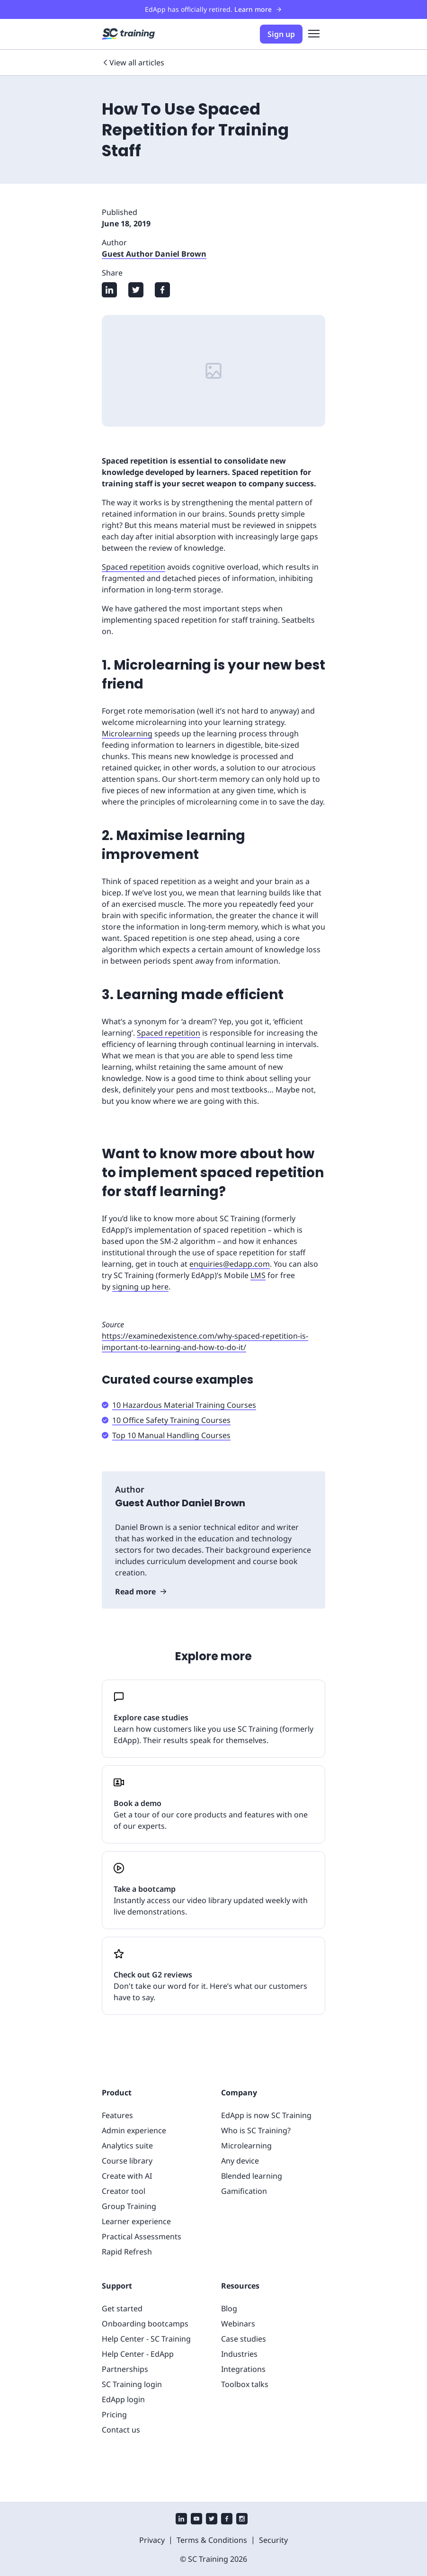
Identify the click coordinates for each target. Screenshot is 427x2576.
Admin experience (134, 2130)
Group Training (129, 2206)
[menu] (313, 34)
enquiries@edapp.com (229, 1264)
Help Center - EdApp (138, 2354)
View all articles (133, 62)
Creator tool (123, 2191)
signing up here (140, 1286)
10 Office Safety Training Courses (171, 1420)
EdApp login (123, 2399)
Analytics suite (127, 2145)
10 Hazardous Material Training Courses (184, 1405)
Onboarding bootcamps (145, 2323)
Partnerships (125, 2369)
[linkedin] (181, 2520)
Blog (229, 2308)
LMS (258, 1275)
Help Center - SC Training (146, 2339)
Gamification (244, 2191)
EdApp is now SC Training (266, 2115)
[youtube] (196, 2520)
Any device (240, 2161)
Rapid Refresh (127, 2251)
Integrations (243, 2369)
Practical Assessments (141, 2236)
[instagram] (242, 2520)
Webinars (238, 2323)
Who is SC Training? (256, 2130)
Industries (239, 2354)
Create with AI (127, 2176)
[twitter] (211, 2520)
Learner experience (136, 2221)
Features (117, 2115)
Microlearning (127, 733)
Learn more (258, 9)
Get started (122, 2308)
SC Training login (132, 2384)
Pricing (114, 2414)
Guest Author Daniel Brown (154, 254)
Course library (127, 2161)
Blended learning (251, 2176)
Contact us (121, 2429)
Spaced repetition (133, 567)
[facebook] (226, 2520)
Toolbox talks (244, 2384)
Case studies (243, 2339)
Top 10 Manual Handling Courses (171, 1435)
